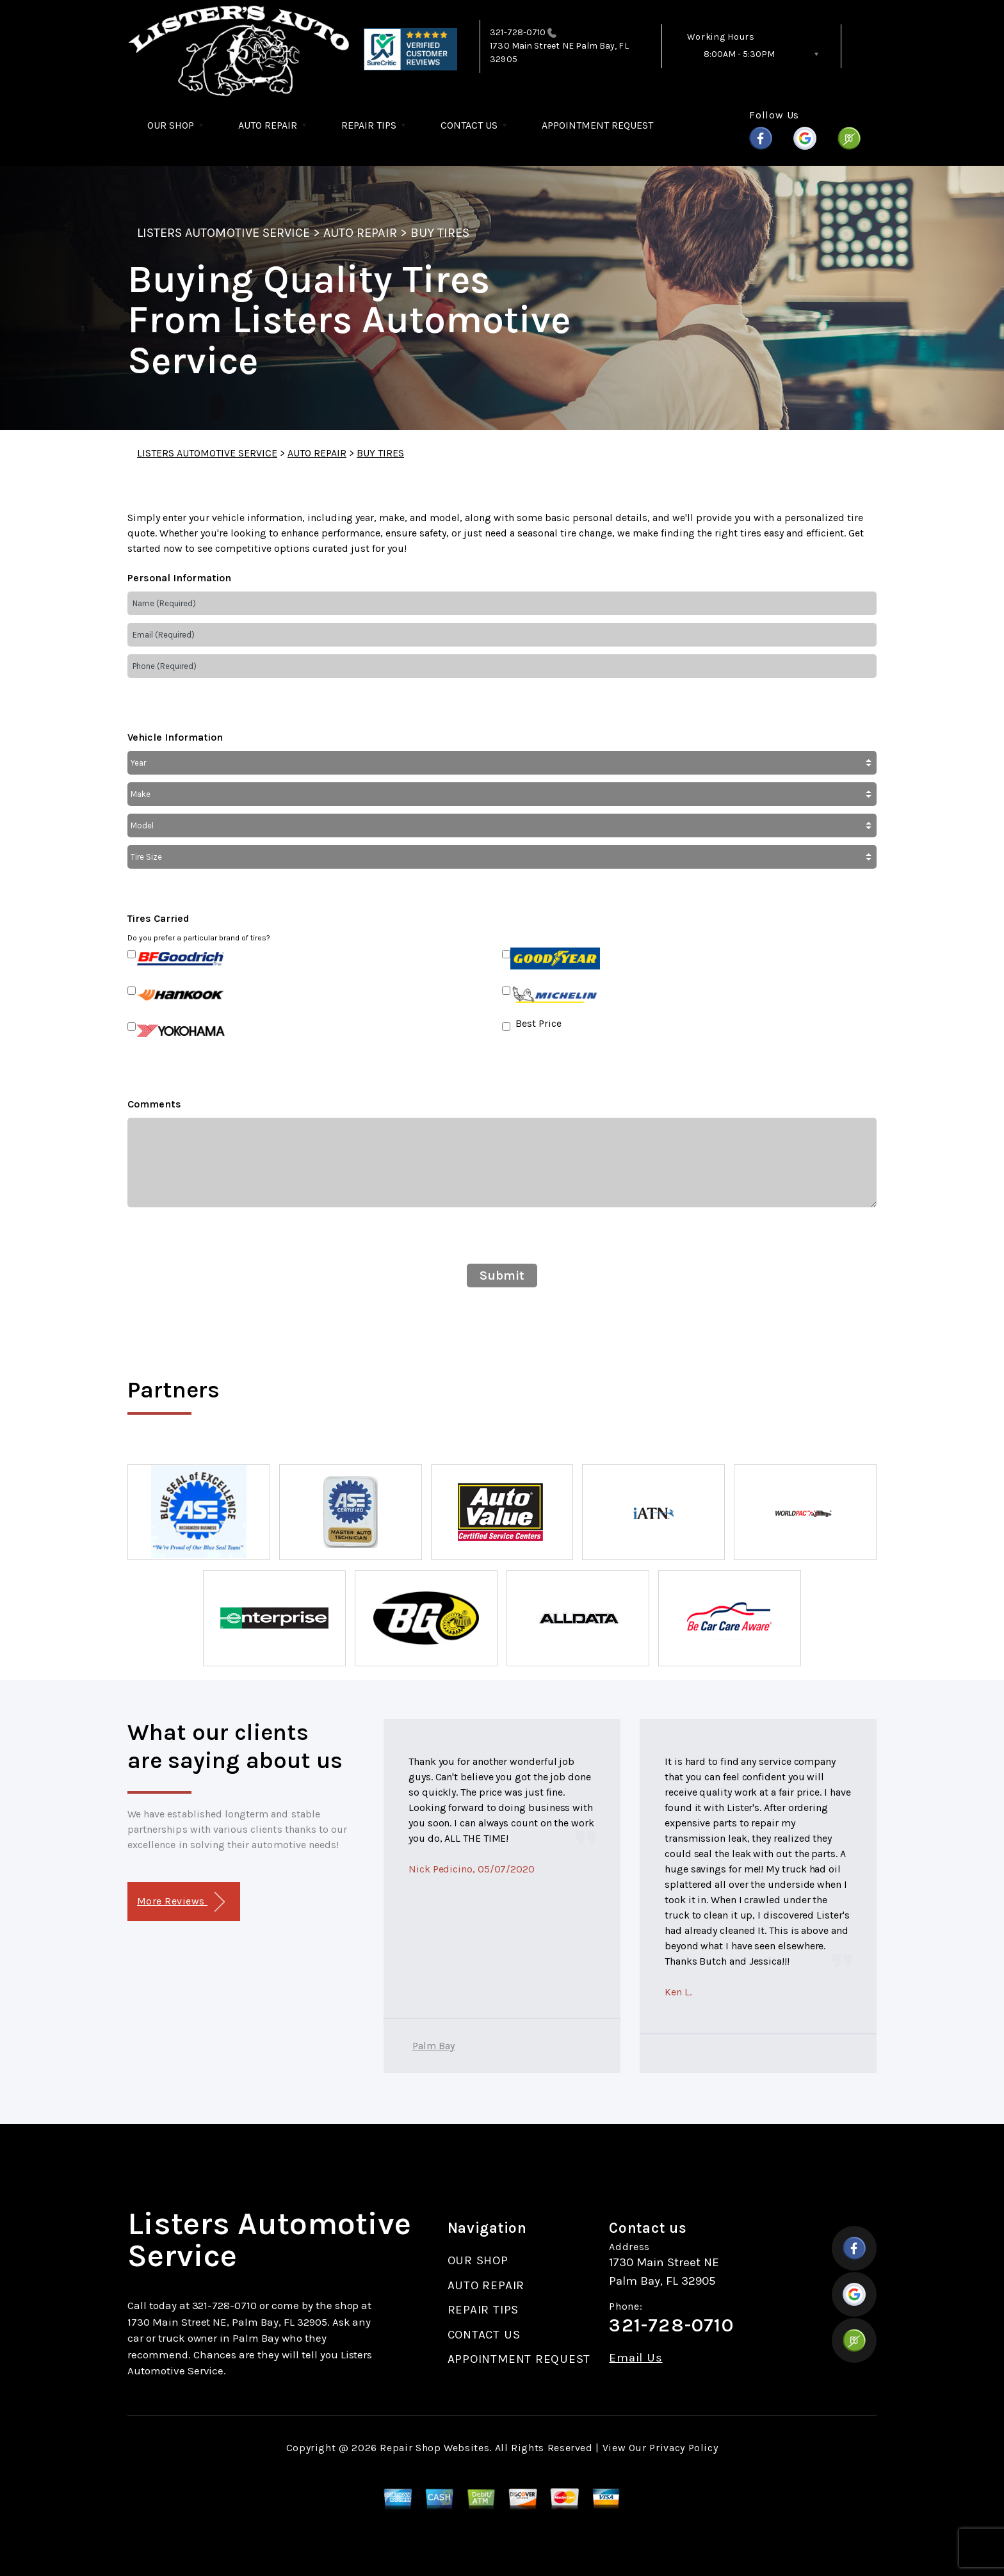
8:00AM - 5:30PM (739, 54)
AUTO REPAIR (267, 125)
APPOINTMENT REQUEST (597, 125)
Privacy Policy (683, 2448)
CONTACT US (469, 125)
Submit (502, 1275)
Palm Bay (433, 2046)
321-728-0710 (518, 32)
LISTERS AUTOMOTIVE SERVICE (223, 232)
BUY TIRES (439, 232)
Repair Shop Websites (434, 2448)
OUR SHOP (170, 125)
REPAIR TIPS (368, 125)
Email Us (635, 2358)
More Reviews (181, 1902)
